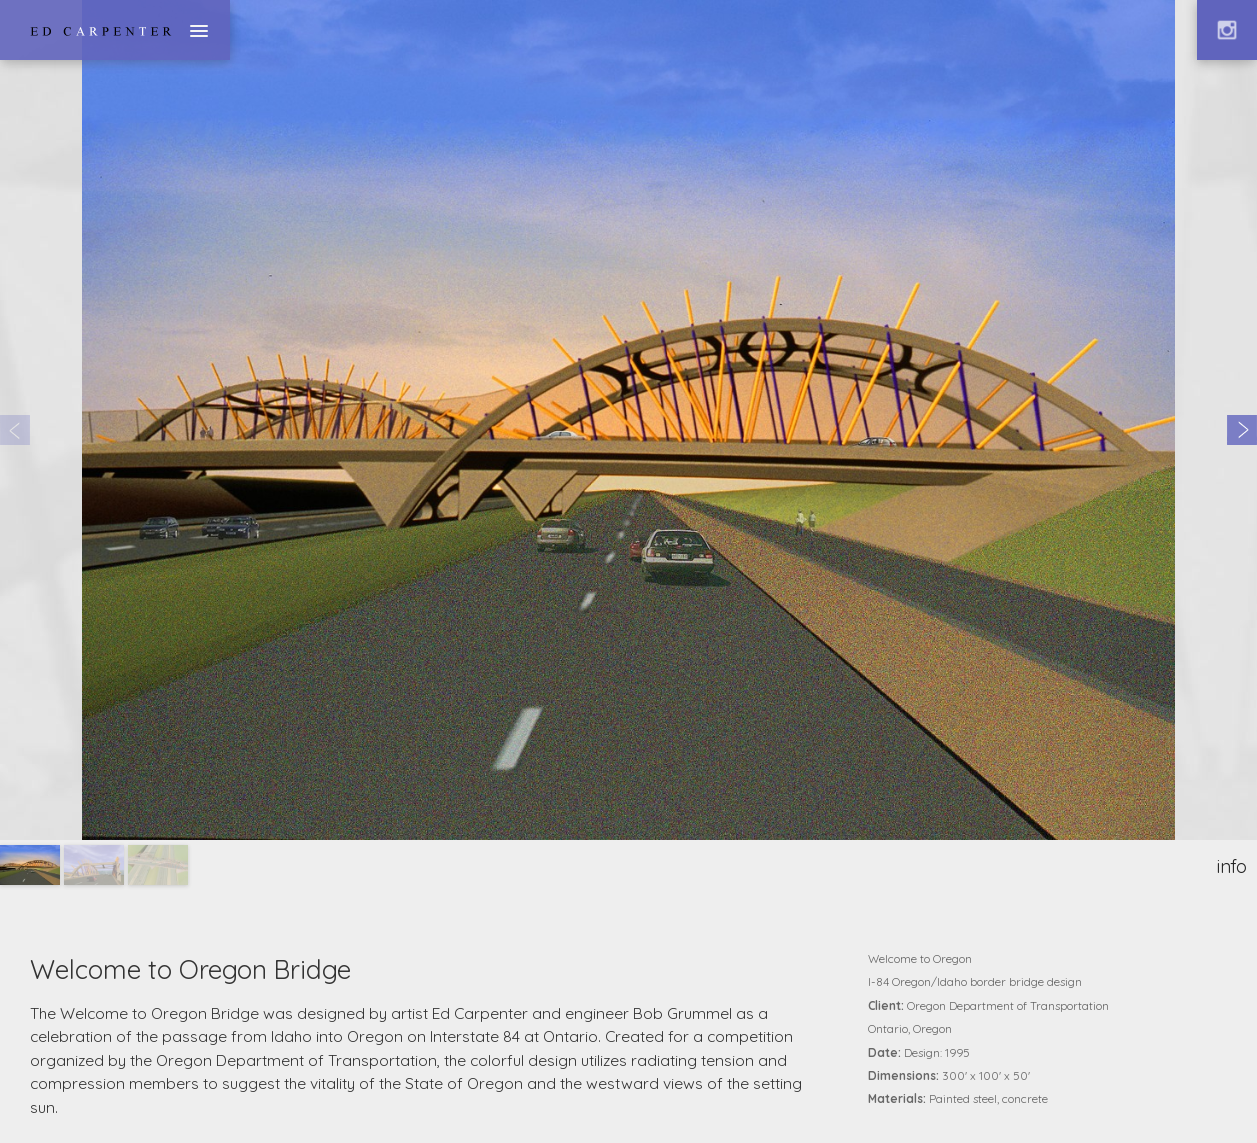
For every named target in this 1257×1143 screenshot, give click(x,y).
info (1232, 866)
